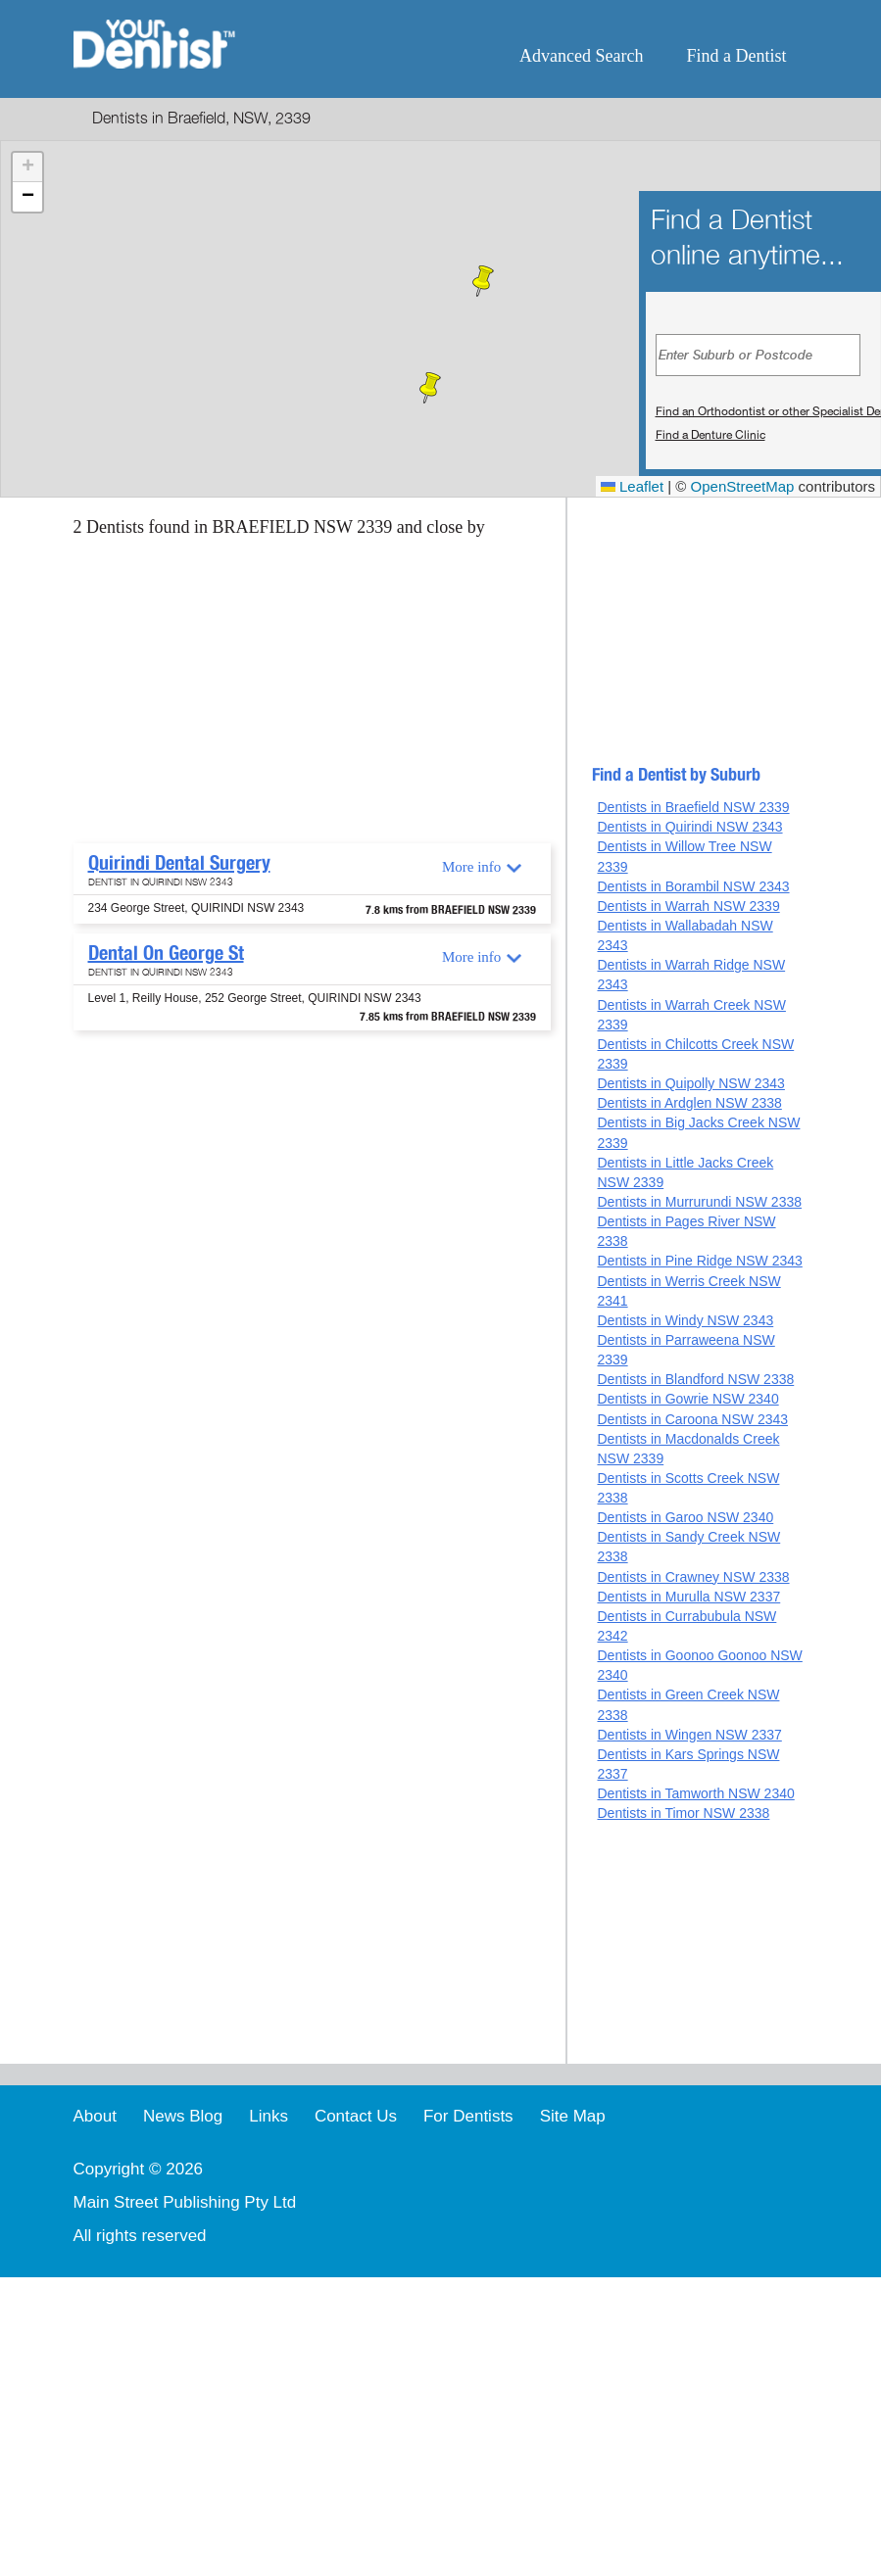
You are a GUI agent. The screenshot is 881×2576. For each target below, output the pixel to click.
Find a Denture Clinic (710, 435)
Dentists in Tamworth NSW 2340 (695, 1793)
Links (268, 2116)
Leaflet (632, 486)
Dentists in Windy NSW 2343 (685, 1320)
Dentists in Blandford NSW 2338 (695, 1379)
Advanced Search (581, 56)
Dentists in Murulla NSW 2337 (688, 1596)
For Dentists (468, 2116)
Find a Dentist (737, 56)
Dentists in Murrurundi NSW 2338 (699, 1202)
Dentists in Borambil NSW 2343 (693, 886)
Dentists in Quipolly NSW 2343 (690, 1083)
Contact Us (356, 2116)
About (95, 2116)
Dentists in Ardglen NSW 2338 (689, 1103)
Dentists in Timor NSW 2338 (683, 1813)
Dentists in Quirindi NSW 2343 (689, 827)
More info (471, 867)
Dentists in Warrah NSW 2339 (688, 906)
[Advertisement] (308, 696)
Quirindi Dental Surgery (179, 863)
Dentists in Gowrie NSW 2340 (687, 1399)
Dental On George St (166, 953)
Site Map (573, 2116)
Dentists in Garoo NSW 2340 (685, 1517)
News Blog (182, 2116)
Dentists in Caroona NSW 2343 (692, 1419)
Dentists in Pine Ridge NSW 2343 (699, 1260)
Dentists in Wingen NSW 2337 (689, 1734)
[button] (430, 388)
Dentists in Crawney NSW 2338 (693, 1577)
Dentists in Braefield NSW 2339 (693, 807)
